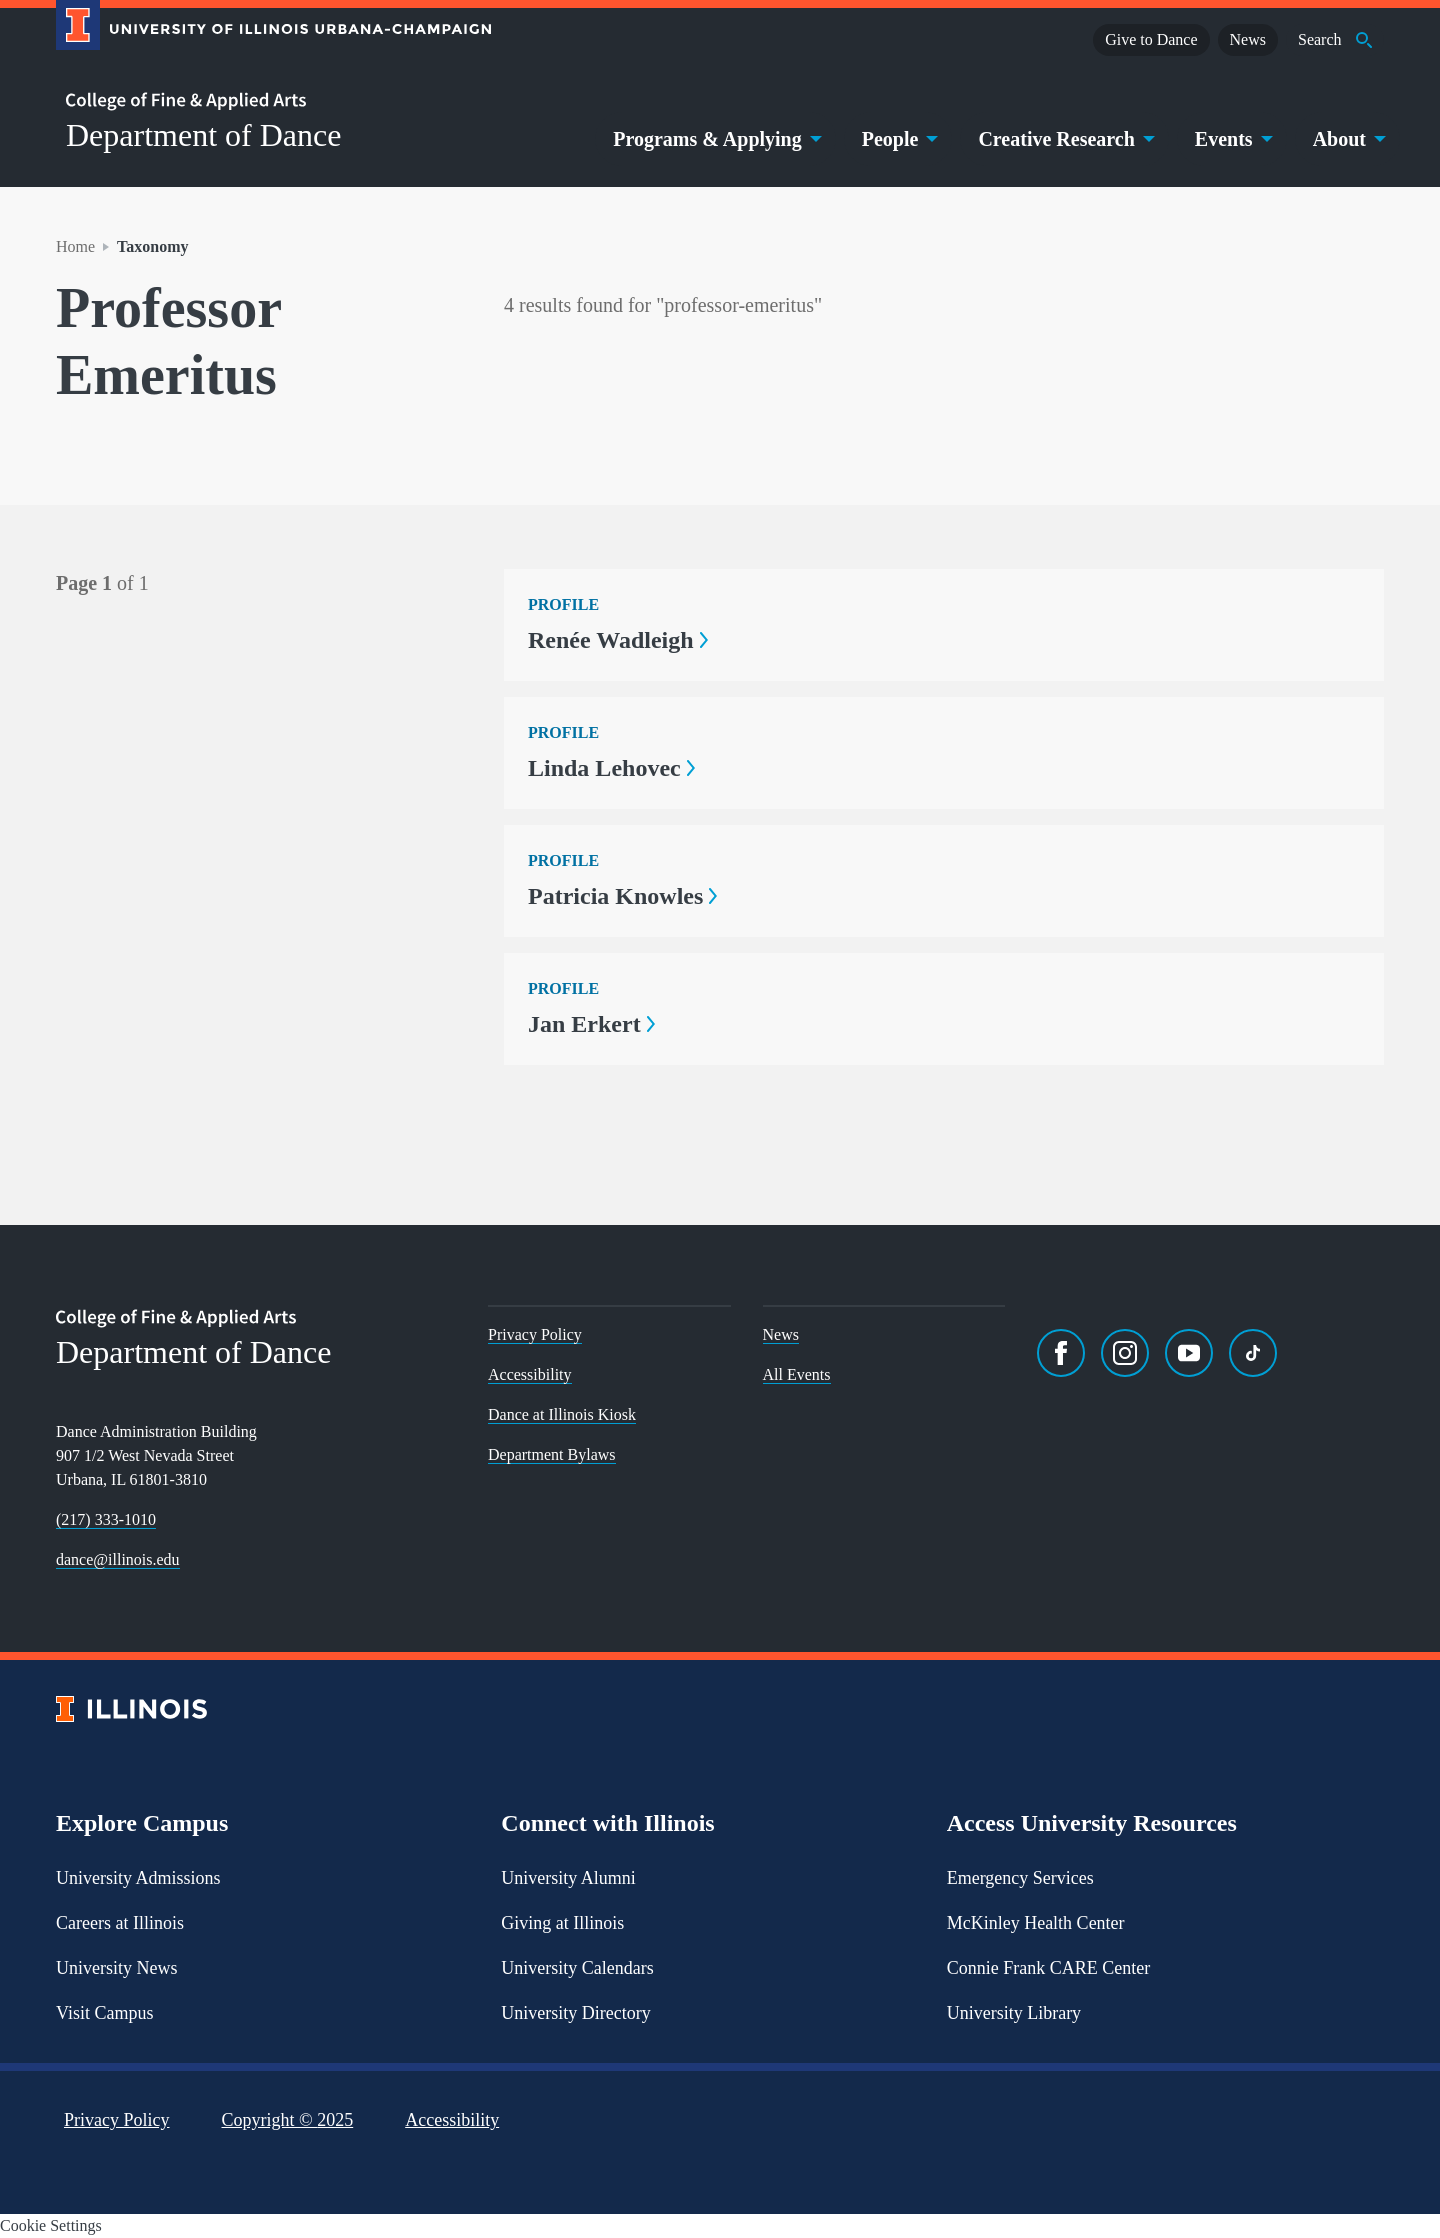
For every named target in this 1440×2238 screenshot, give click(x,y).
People (898, 139)
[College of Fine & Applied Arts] (266, 101)
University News (116, 1968)
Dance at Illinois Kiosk (562, 1414)
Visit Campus (104, 2013)
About (1347, 139)
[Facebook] (1061, 1353)
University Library (1014, 2013)
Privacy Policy (535, 1334)
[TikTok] (1253, 1353)
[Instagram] (1125, 1353)
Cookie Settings (51, 2225)
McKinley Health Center (1036, 1923)
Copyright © (288, 2120)
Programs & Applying (715, 139)
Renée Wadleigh (618, 640)
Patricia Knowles (622, 896)
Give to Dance (1151, 39)
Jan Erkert (591, 1024)
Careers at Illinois (120, 1923)
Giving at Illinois (562, 1923)
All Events (797, 1374)
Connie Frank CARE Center (1048, 1968)
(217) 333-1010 (106, 1519)
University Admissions (138, 1878)
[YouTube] (1189, 1353)
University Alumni (568, 1878)
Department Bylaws (552, 1454)
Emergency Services (1020, 1878)
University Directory (575, 2013)
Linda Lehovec (611, 768)
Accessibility (530, 1374)
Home (75, 246)
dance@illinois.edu (118, 1559)
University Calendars (577, 1968)
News (1248, 39)
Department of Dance (203, 135)
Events (1232, 139)
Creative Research (1064, 139)
